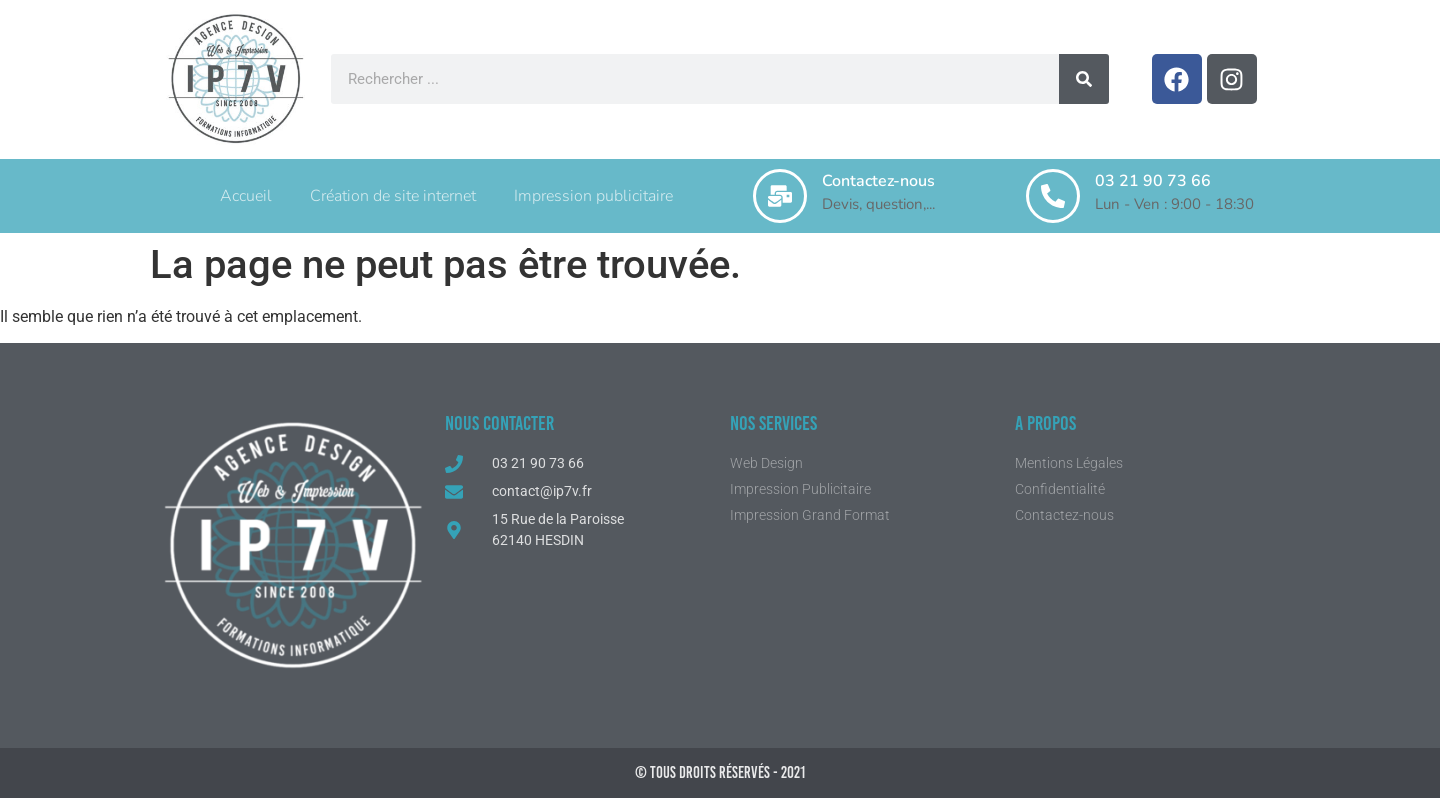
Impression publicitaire (593, 196)
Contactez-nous (878, 181)
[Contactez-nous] (780, 196)
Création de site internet (393, 196)
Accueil (246, 196)
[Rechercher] (1084, 79)
